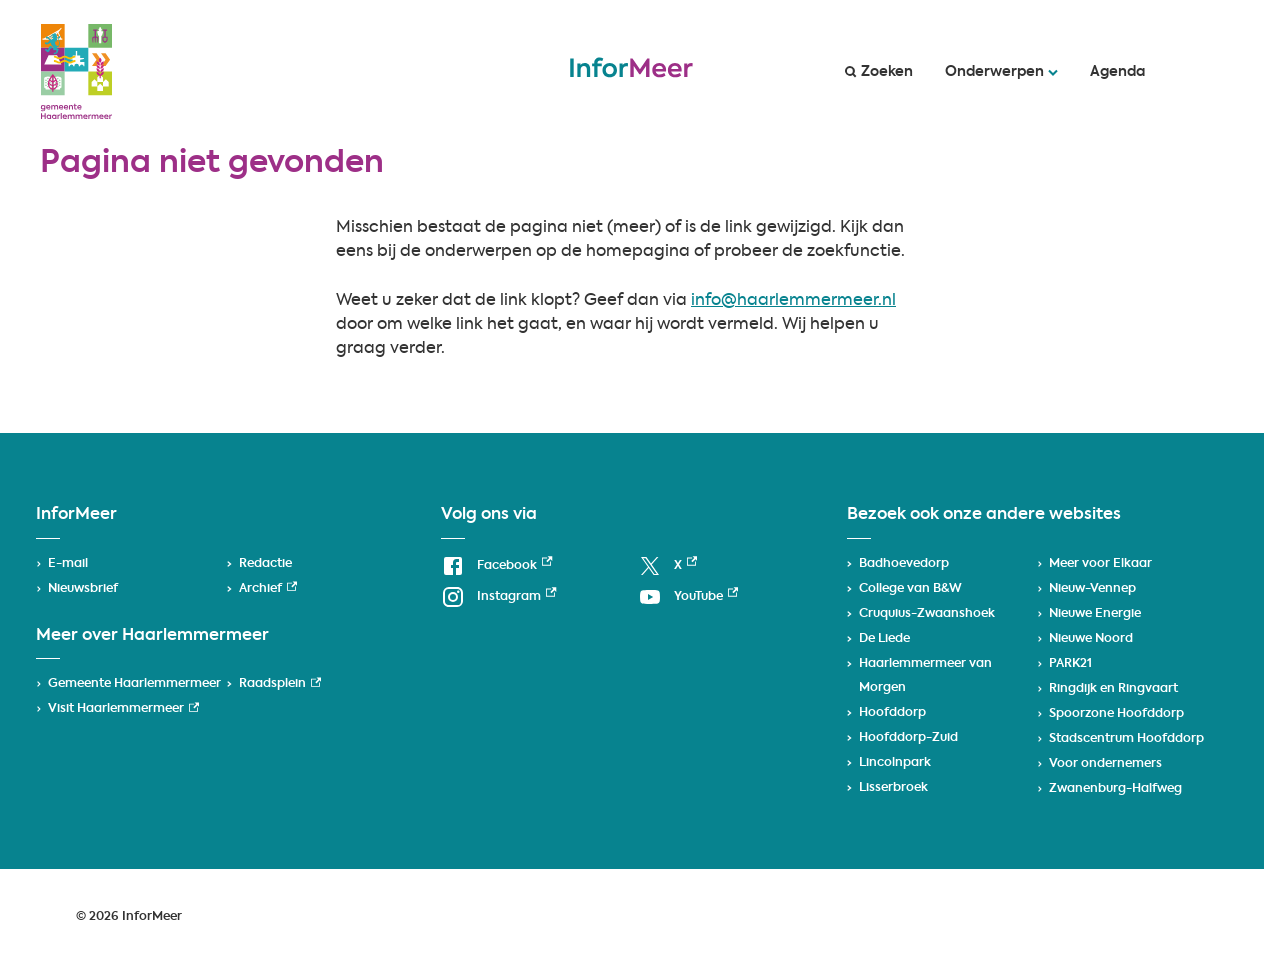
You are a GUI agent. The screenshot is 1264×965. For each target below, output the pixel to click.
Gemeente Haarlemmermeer (134, 684)
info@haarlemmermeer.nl (793, 301)
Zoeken (879, 72)
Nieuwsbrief (83, 589)
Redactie (265, 564)
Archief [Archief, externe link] (268, 589)
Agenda (1117, 72)
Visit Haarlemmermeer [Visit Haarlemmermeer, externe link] (123, 709)
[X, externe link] (667, 566)
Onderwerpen (1001, 72)
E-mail (68, 564)
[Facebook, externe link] (496, 566)
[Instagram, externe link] (498, 597)
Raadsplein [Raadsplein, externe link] (280, 684)
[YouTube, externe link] (688, 597)
